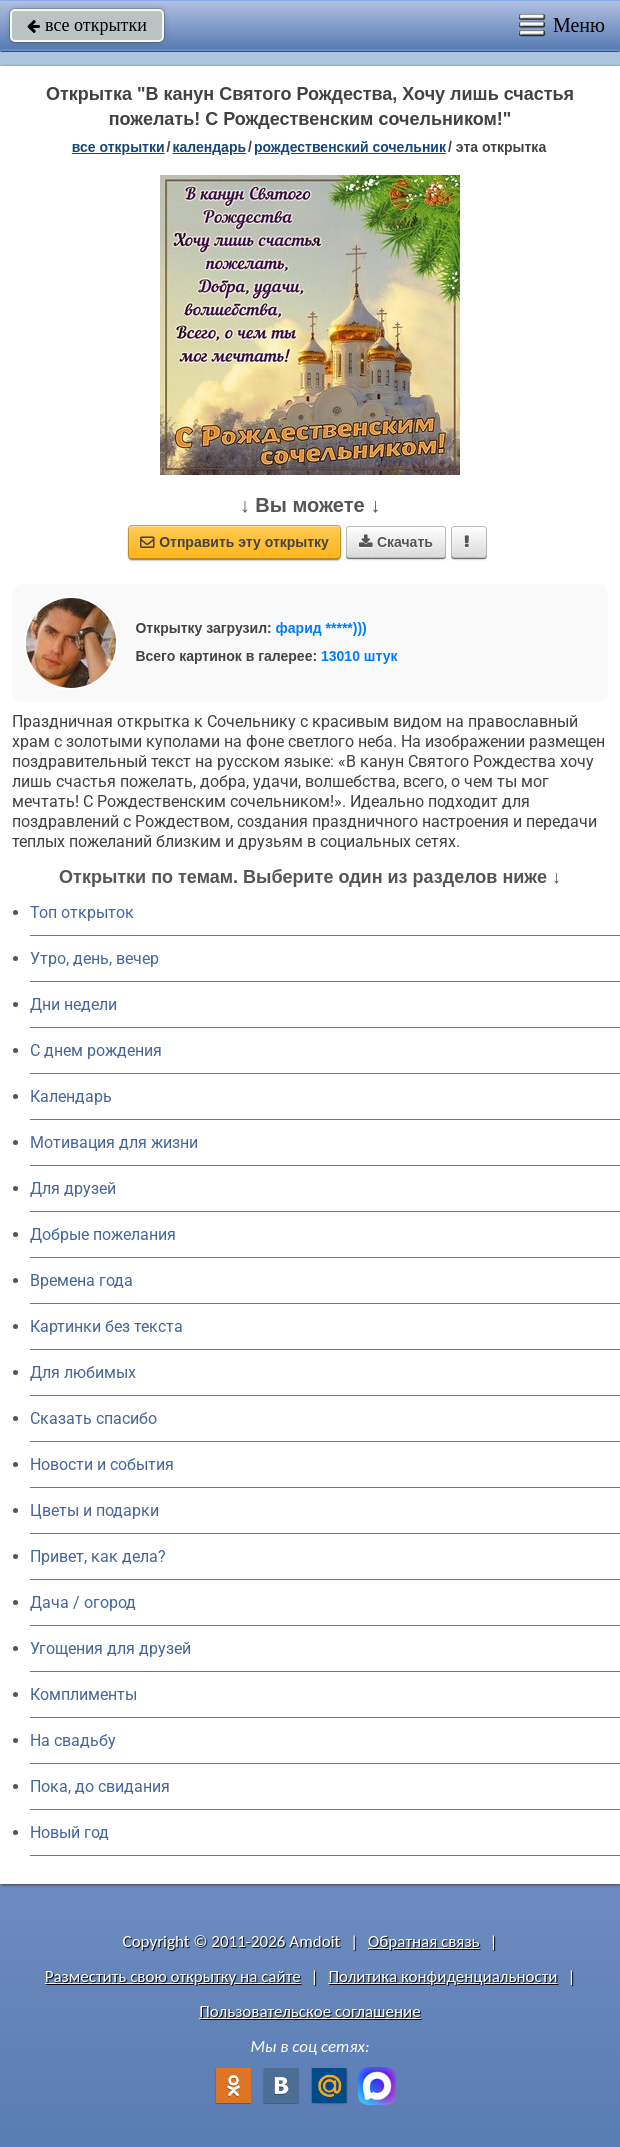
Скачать (396, 542)
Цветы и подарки (94, 1510)
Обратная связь (424, 1941)
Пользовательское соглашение (309, 2011)
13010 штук (359, 656)
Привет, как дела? (98, 1556)
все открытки (87, 25)
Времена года (81, 1280)
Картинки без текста (106, 1326)
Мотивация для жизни (114, 1142)
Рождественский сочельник (350, 147)
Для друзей (73, 1188)
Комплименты (83, 1694)
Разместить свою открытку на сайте (173, 1976)
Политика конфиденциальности (442, 1976)
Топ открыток (82, 912)
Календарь (209, 147)
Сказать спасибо (93, 1418)
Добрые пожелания (103, 1234)
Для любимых (83, 1372)
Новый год (69, 1832)
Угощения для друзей (110, 1648)
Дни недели (73, 1004)
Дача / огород (83, 1602)
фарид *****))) (321, 628)
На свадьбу (73, 1740)
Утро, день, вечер (94, 958)
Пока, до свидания (100, 1786)
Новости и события (102, 1464)
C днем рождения (96, 1050)
